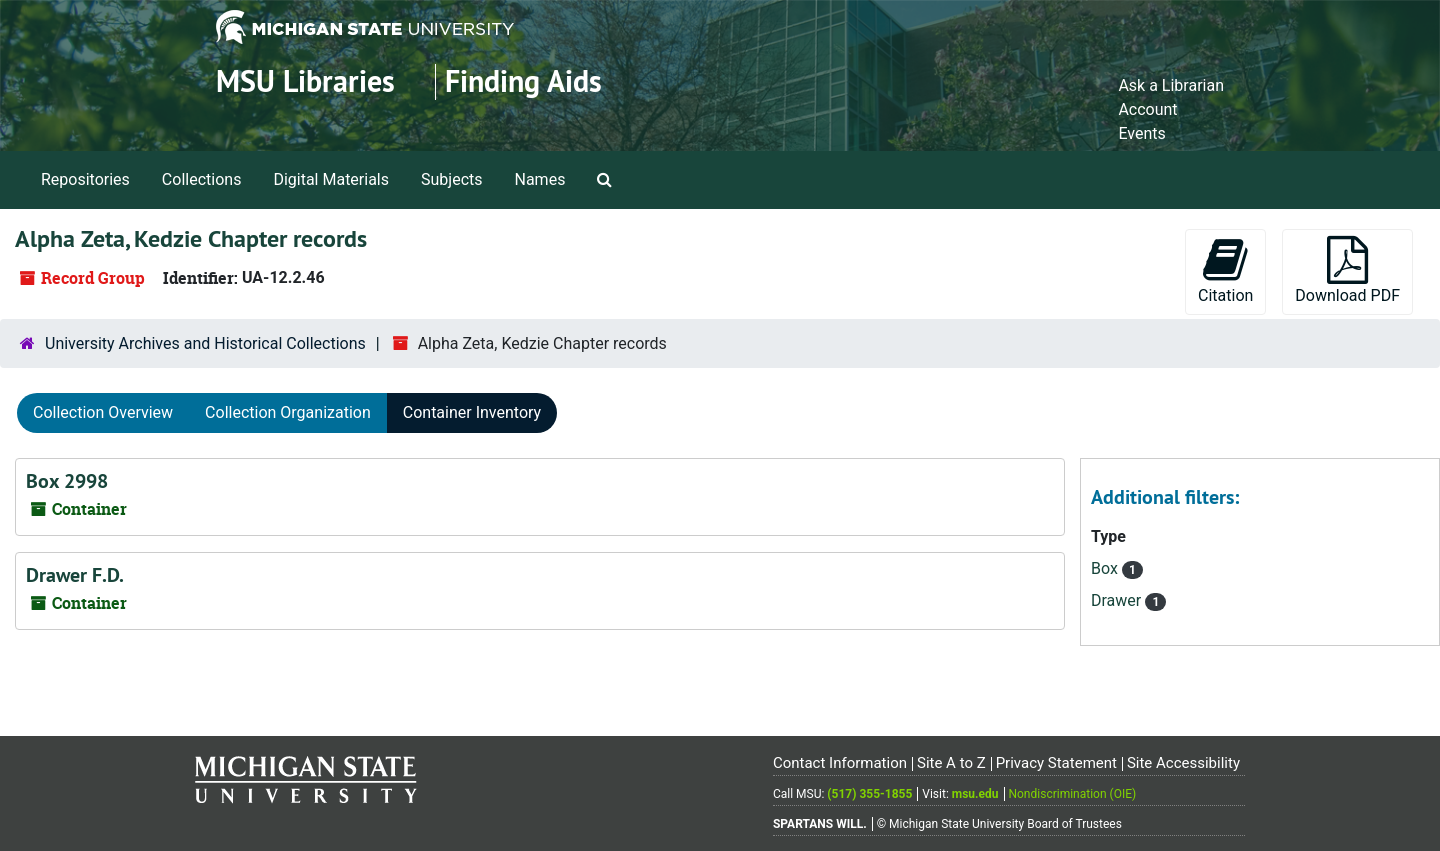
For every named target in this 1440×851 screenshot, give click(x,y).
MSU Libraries (305, 81)
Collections (202, 179)
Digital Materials (331, 179)
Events (1141, 133)
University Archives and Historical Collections (205, 343)
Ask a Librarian (1171, 85)
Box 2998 (67, 481)
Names (540, 179)
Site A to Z (951, 763)
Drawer (1118, 600)
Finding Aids (523, 81)
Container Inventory (472, 412)
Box (1106, 568)
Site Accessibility (1183, 763)
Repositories (85, 179)
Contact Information (840, 763)
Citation (1225, 270)
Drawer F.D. (75, 575)
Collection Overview (103, 412)
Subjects (451, 179)
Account (1147, 109)
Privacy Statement (1056, 763)
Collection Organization (288, 412)
